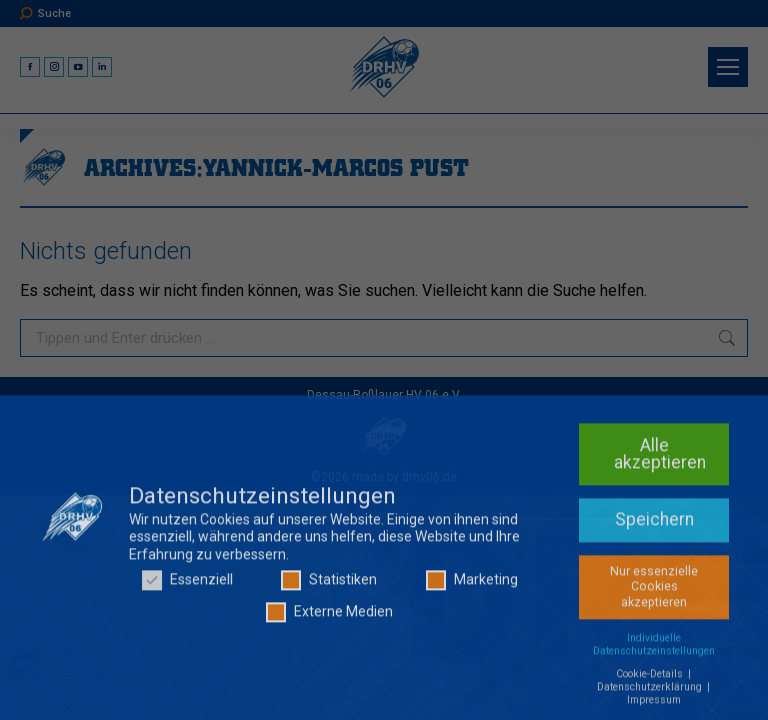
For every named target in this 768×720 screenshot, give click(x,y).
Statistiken (329, 588)
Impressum (654, 707)
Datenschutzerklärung (651, 694)
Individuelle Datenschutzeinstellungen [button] (654, 652)
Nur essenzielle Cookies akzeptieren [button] (654, 594)
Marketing (472, 588)
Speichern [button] (654, 527)
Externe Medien (329, 619)
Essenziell (187, 588)
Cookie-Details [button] (651, 681)
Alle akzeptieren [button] (660, 462)
